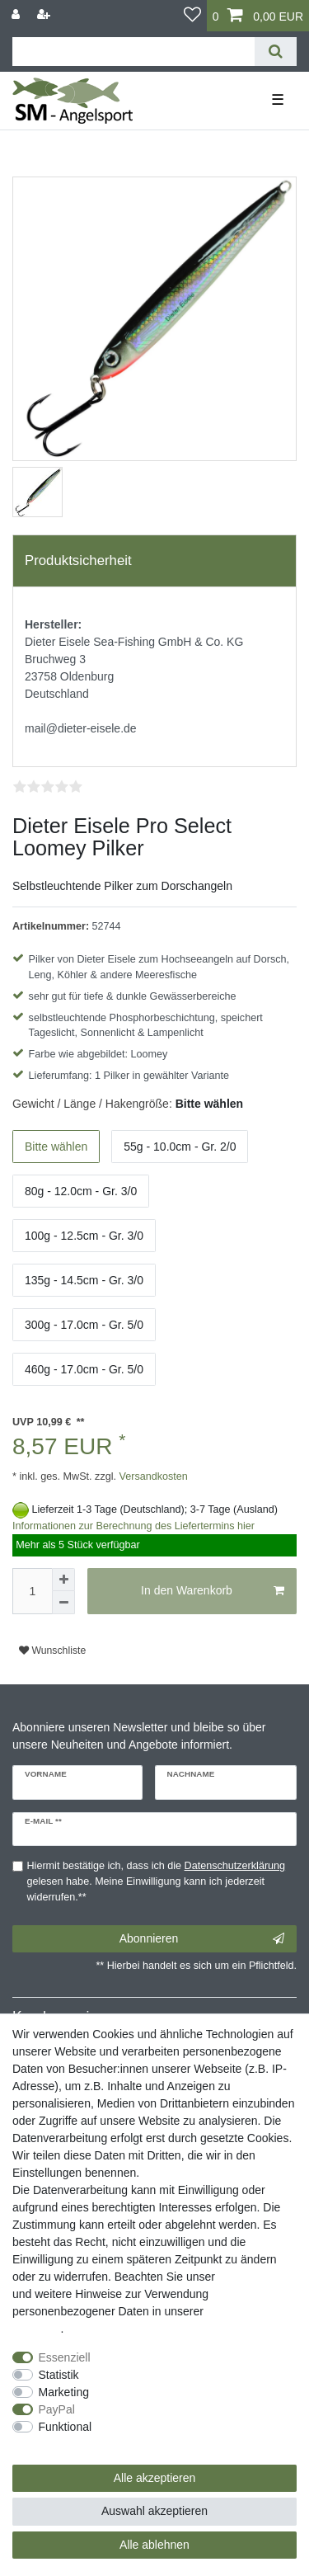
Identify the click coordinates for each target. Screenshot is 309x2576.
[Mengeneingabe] (32, 1591)
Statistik (59, 2374)
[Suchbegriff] (133, 51)
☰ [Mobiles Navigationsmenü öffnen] (277, 100)
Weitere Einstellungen (68, 2444)
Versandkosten (152, 1476)
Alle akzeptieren (155, 2477)
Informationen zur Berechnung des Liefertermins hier (133, 1526)
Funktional (65, 2426)
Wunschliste (52, 1650)
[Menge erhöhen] (63, 1579)
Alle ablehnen (154, 2544)
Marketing (64, 2392)
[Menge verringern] (63, 1602)
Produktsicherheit (78, 560)
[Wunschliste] (192, 15)
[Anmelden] (17, 14)
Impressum (246, 2276)
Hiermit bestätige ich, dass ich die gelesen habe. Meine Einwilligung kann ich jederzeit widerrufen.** (156, 1881)
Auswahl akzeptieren (154, 2510)
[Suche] (276, 51)
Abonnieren (201, 1939)
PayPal (57, 2409)
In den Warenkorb (212, 1591)
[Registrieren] (45, 14)
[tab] (154, 561)
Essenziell (65, 2357)
